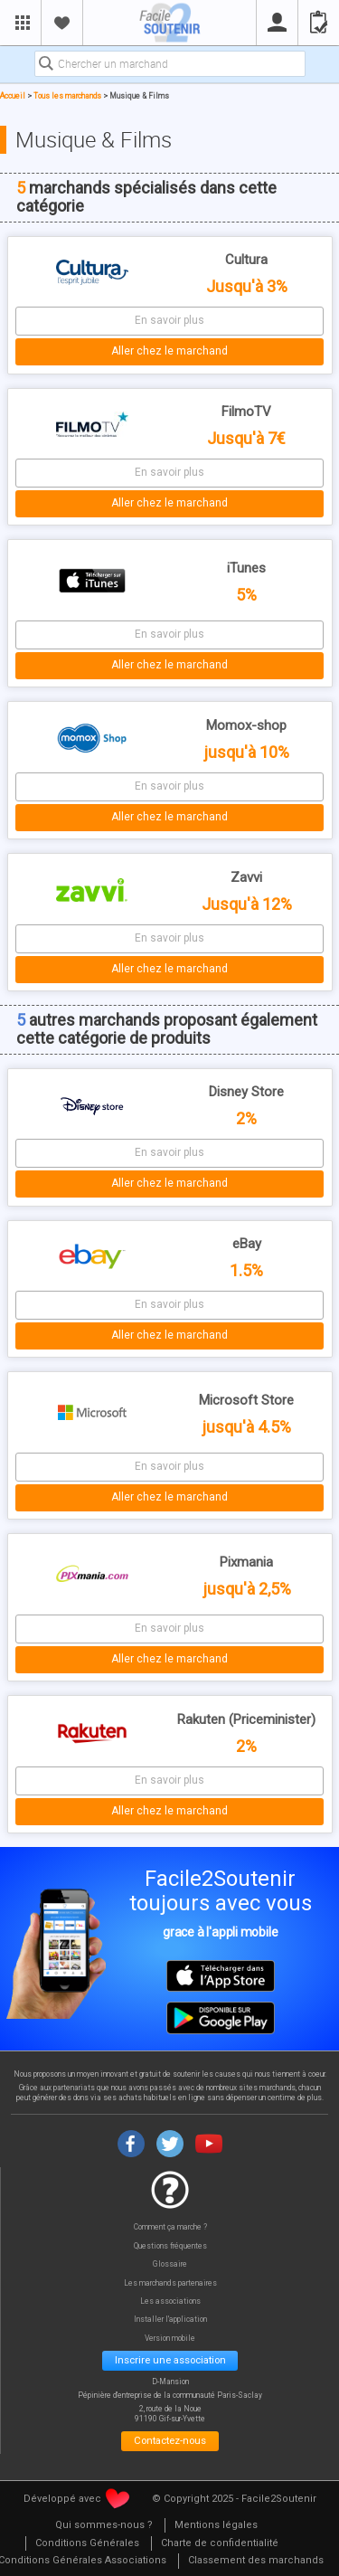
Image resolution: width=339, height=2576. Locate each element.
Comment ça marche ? (170, 2227)
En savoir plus (169, 320)
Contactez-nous (170, 2440)
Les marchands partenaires (170, 2283)
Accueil (12, 95)
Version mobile (170, 2338)
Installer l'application (170, 2320)
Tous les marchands (67, 95)
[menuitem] (104, 2525)
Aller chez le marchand (169, 351)
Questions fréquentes (170, 2246)
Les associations (170, 2301)
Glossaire (170, 2264)
